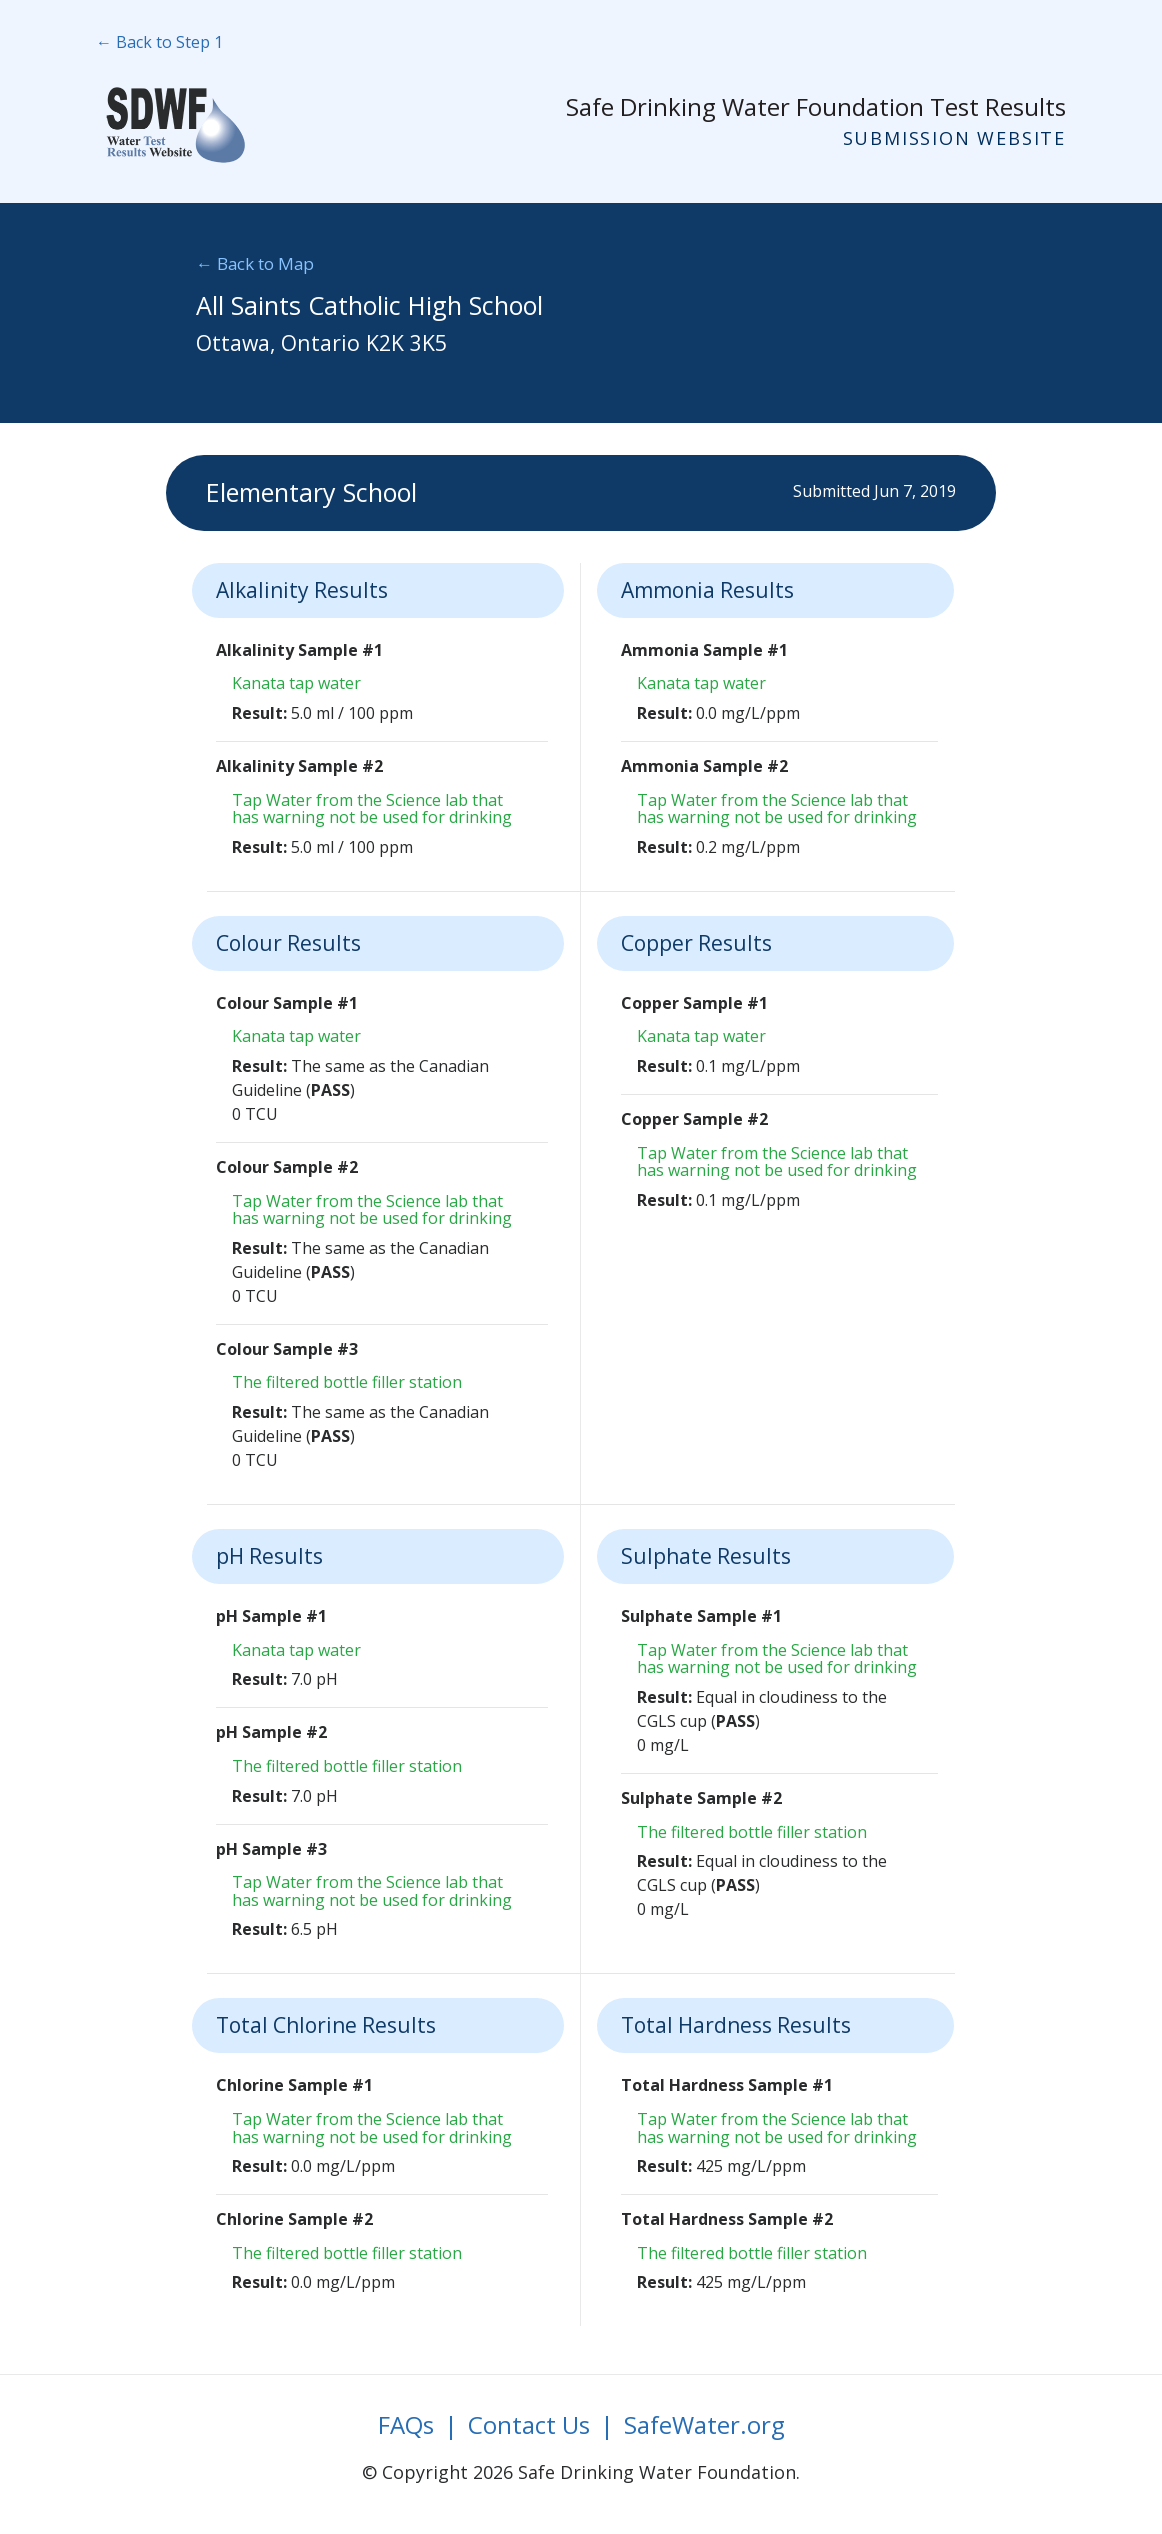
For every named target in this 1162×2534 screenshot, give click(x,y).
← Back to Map (255, 263)
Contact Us (529, 2424)
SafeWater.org (704, 2424)
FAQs (406, 2424)
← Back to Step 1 (159, 42)
